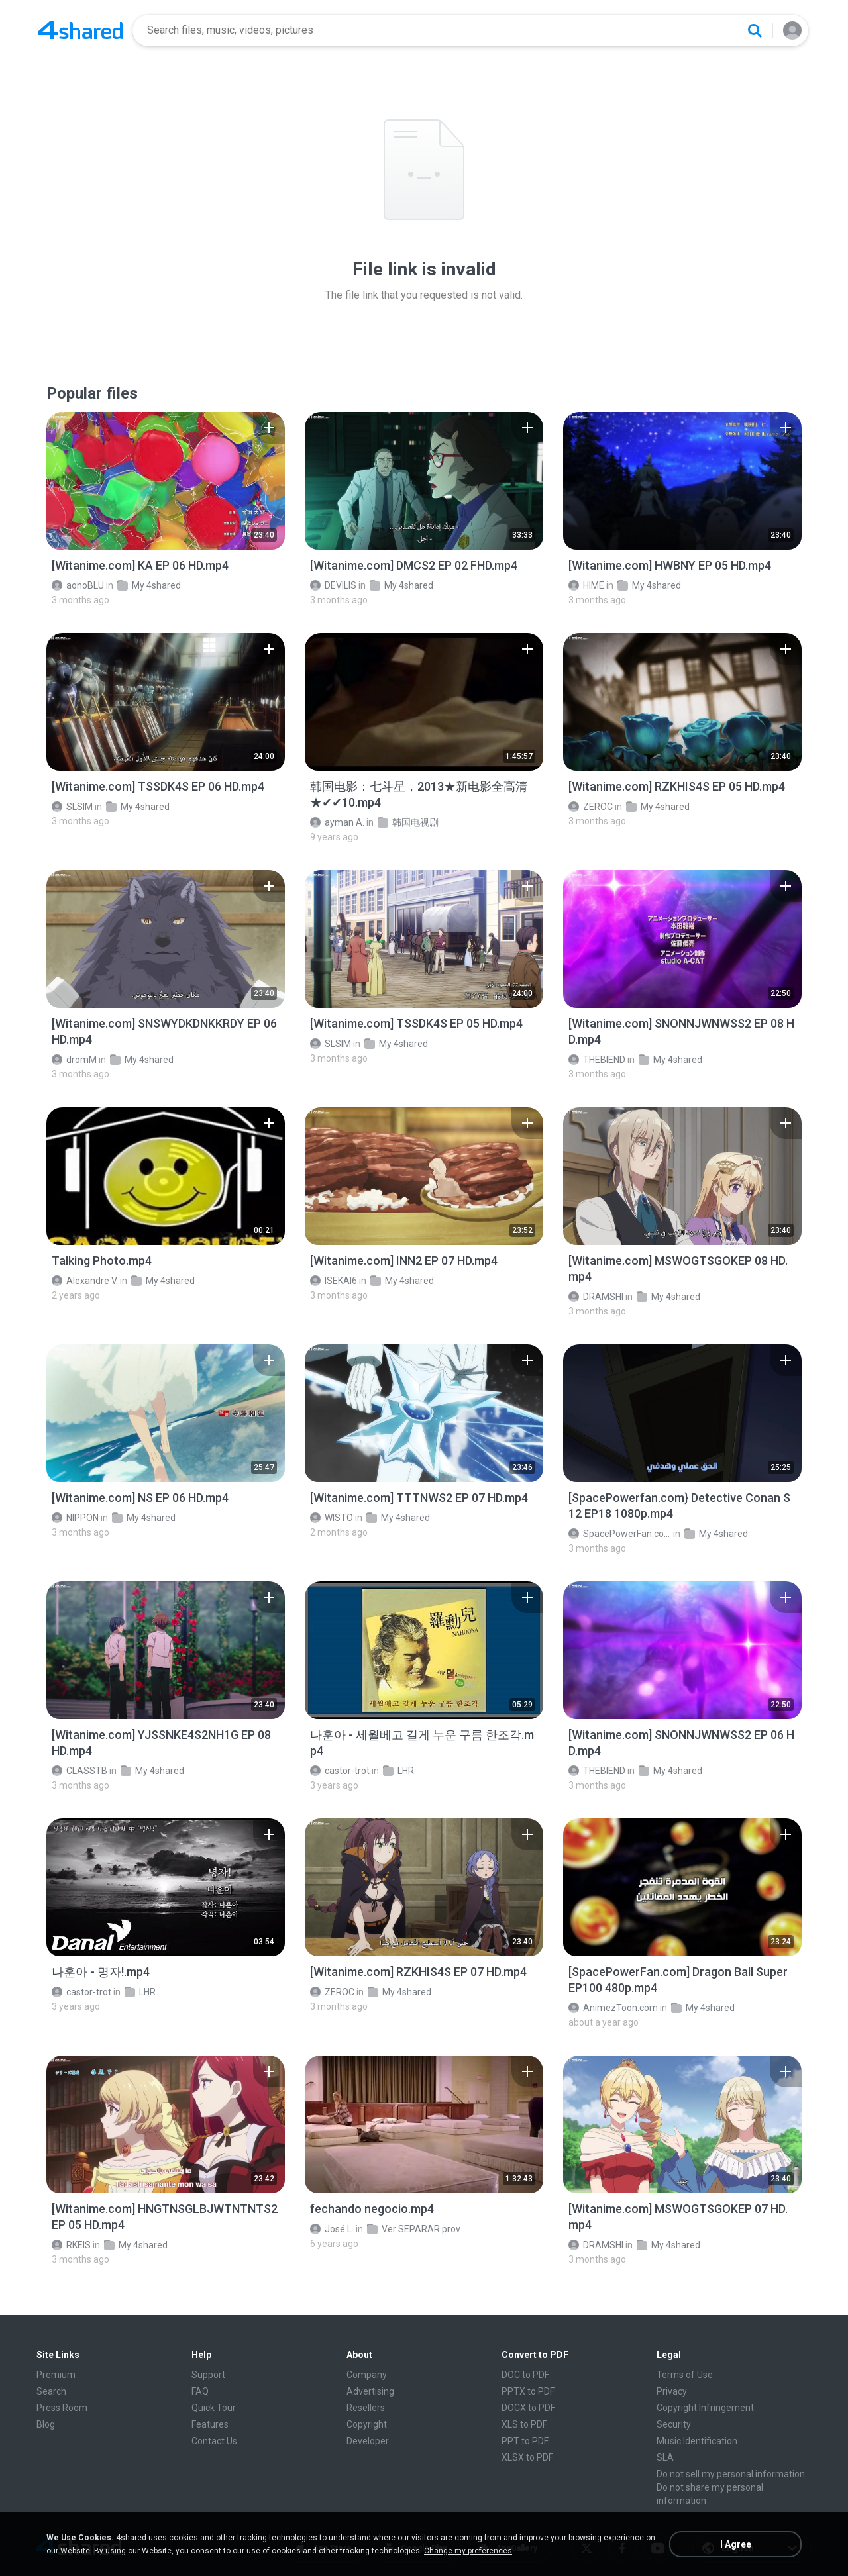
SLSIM (72, 806)
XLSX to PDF (527, 2457)
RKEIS (71, 2245)
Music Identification (697, 2441)
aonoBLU (78, 585)
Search (51, 2391)
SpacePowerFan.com (619, 1533)
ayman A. (337, 822)
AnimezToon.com (613, 2008)
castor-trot (340, 1770)
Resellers (365, 2408)
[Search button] (754, 30)
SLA (665, 2457)
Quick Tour (213, 2408)
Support (208, 2374)
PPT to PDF (525, 2441)
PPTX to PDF (528, 2391)
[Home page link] (80, 30)
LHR (398, 1770)
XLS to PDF (524, 2424)
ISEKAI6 (333, 1280)
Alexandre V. (85, 1280)
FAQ (200, 2391)
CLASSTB (79, 1770)
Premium (56, 2374)
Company (366, 2374)
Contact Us (214, 2441)
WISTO (331, 1517)
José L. (332, 2229)
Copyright (366, 2424)
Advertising (370, 2391)
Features (210, 2424)
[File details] (165, 481)
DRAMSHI (595, 1296)
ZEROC (590, 806)
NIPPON (75, 1517)
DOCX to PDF (528, 2408)
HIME (586, 585)
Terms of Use (685, 2374)
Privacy (672, 2391)
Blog (45, 2424)
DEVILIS (333, 585)
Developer (367, 2441)
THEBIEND (596, 1059)
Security (674, 2424)
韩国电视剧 (408, 822)
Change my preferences (468, 2550)
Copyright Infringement (705, 2408)
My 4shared (149, 585)
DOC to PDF (525, 2374)
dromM (74, 1059)
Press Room (61, 2408)
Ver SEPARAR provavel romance (418, 2229)
